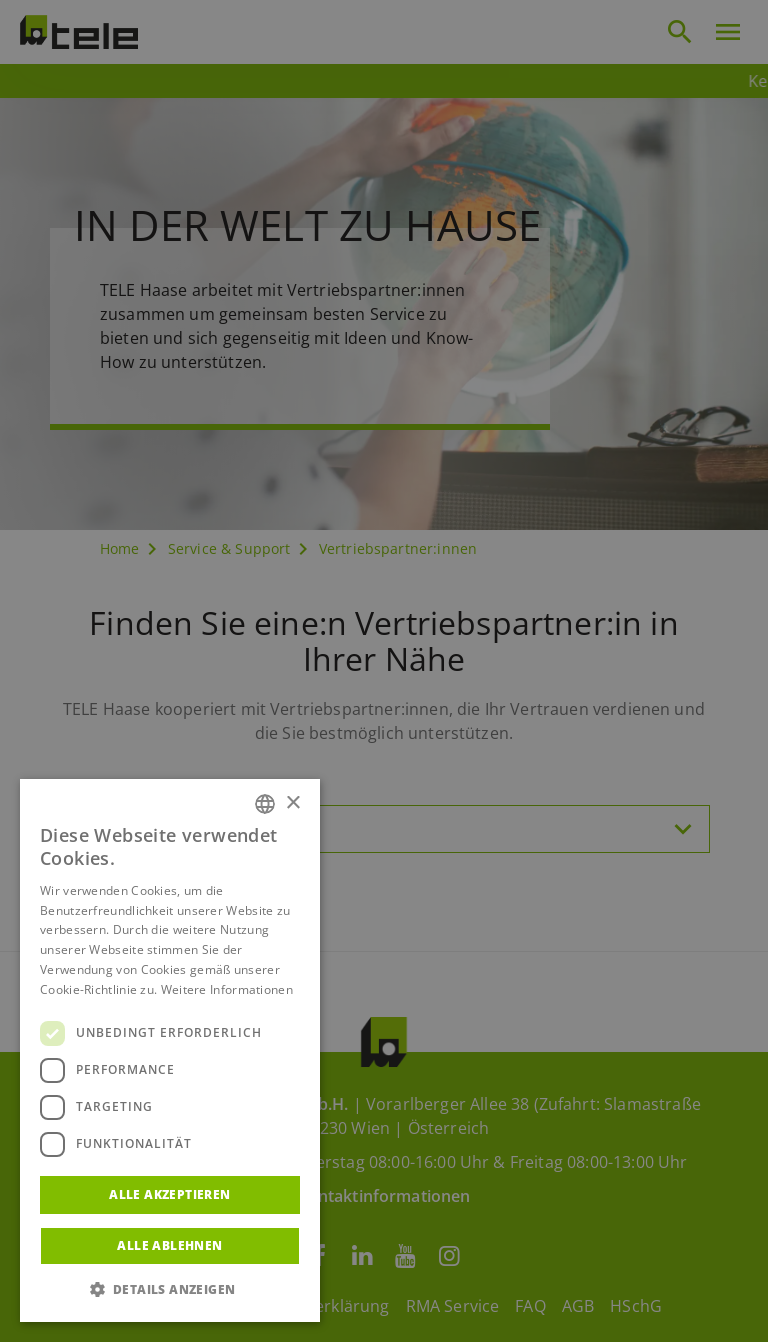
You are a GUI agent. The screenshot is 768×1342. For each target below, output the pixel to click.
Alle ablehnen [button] (169, 1245)
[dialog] (384, 671)
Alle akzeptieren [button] (169, 1194)
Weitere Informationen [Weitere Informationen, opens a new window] (227, 989)
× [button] (292, 803)
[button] (170, 1290)
